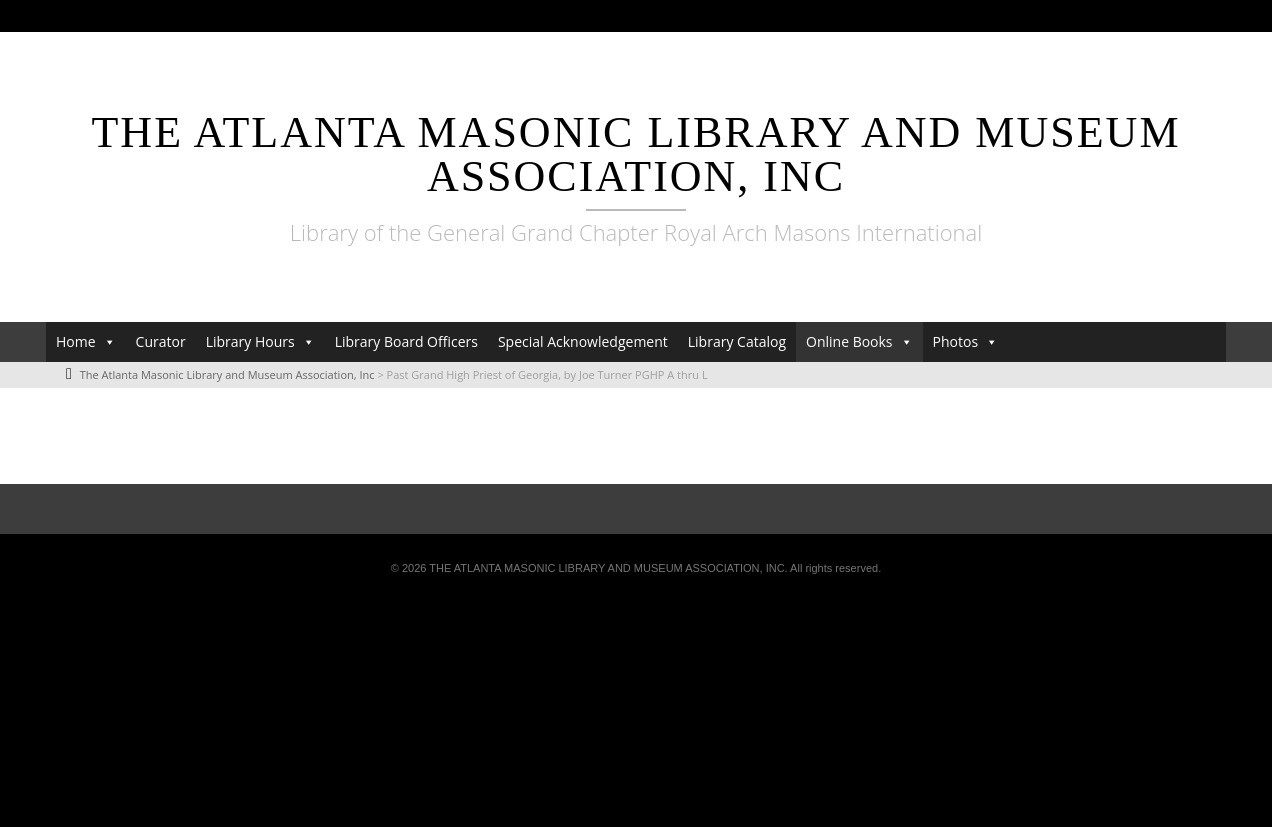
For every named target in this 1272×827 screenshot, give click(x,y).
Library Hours (250, 341)
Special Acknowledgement (583, 341)
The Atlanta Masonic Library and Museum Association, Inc (635, 154)
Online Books (849, 341)
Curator (161, 341)
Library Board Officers (406, 341)
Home (76, 341)
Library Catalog (737, 341)
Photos (956, 341)
